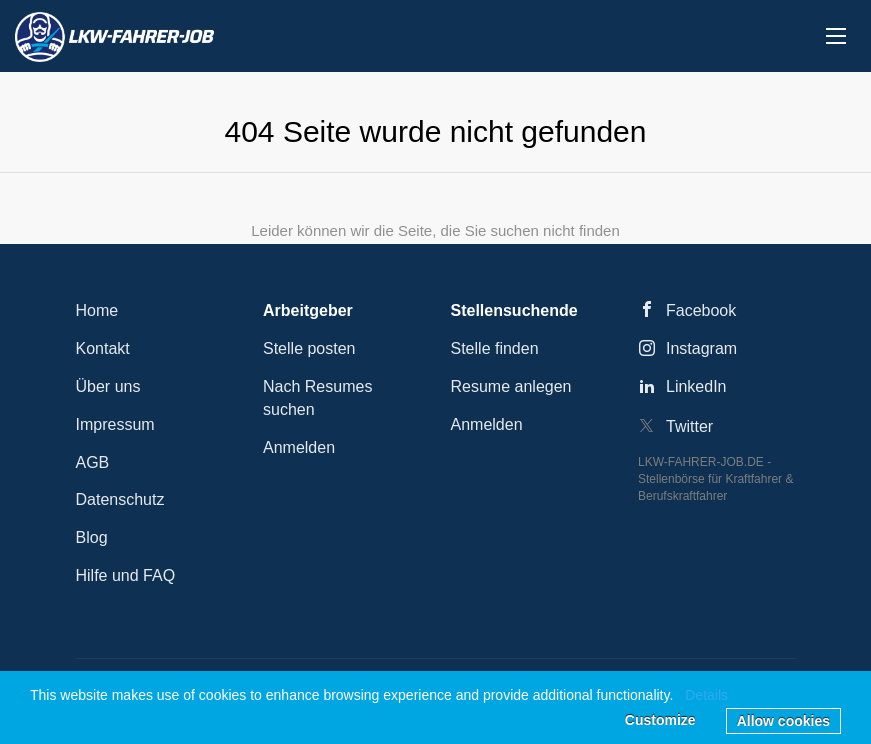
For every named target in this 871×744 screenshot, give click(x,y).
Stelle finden (495, 348)
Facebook (701, 310)
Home (97, 310)
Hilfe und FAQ (126, 575)
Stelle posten (309, 348)
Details (706, 695)
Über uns (108, 386)
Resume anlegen (511, 386)
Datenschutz (120, 499)
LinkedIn (696, 386)
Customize (660, 720)
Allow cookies (783, 721)
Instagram (701, 348)
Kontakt (103, 348)
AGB (93, 462)
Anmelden (299, 447)
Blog (92, 537)
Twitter (689, 426)
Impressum (115, 424)
